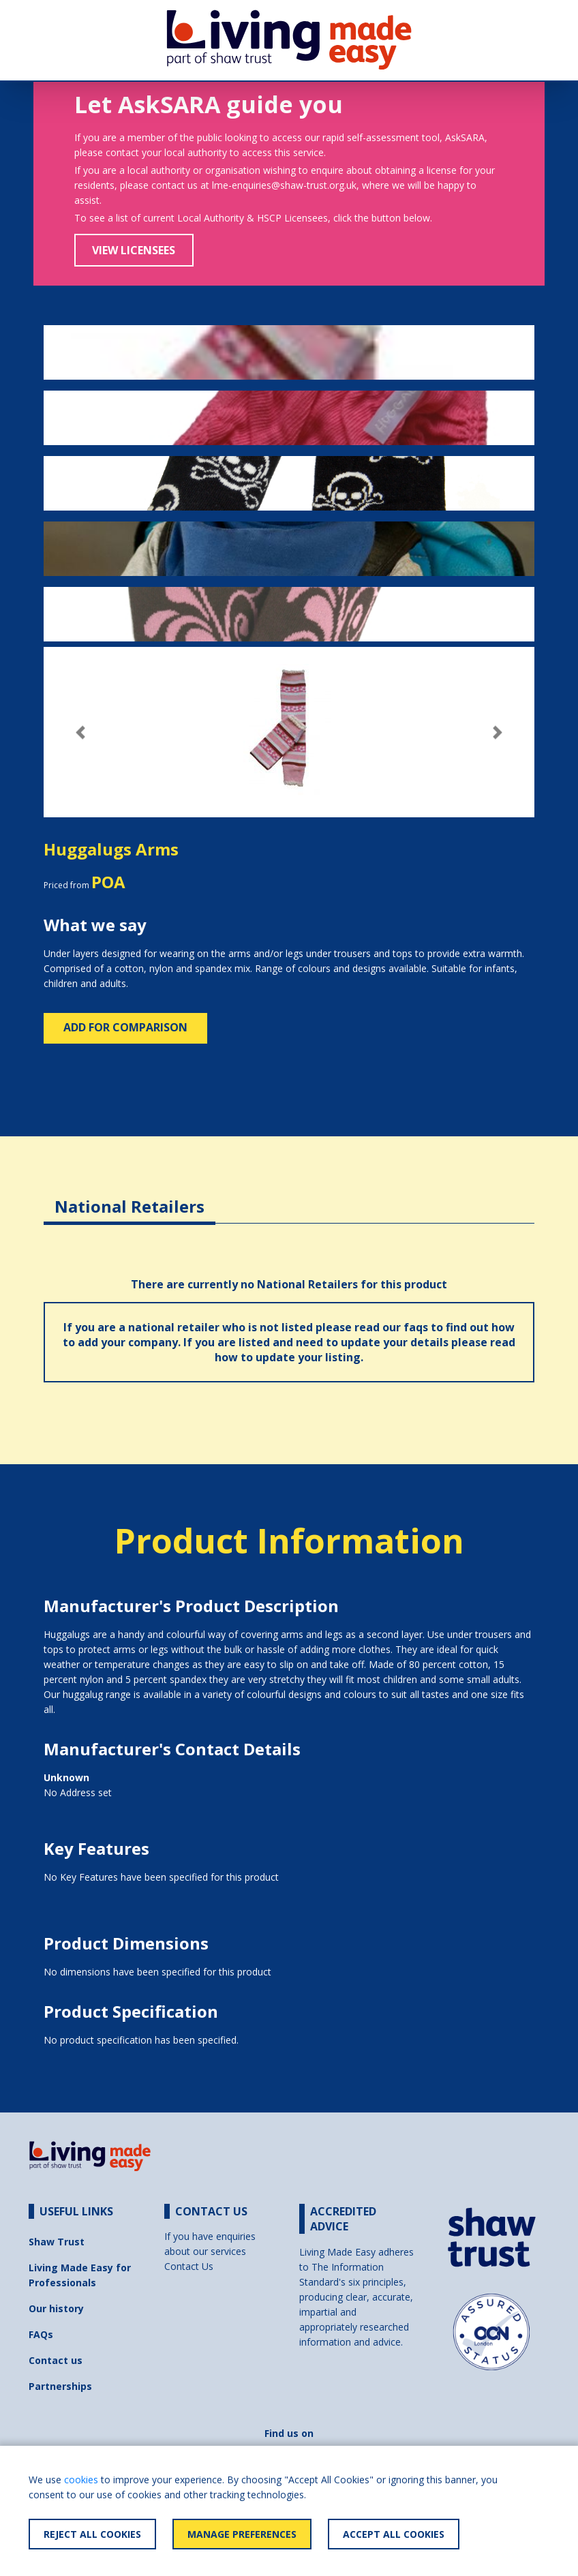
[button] (80, 732)
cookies (81, 2479)
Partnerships (60, 2386)
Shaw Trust (57, 2241)
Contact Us (188, 2266)
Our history (56, 2308)
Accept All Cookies (393, 2534)
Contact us (55, 2360)
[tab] (129, 1196)
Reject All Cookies (92, 2534)
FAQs (41, 2334)
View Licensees (133, 250)
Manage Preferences (241, 2534)
